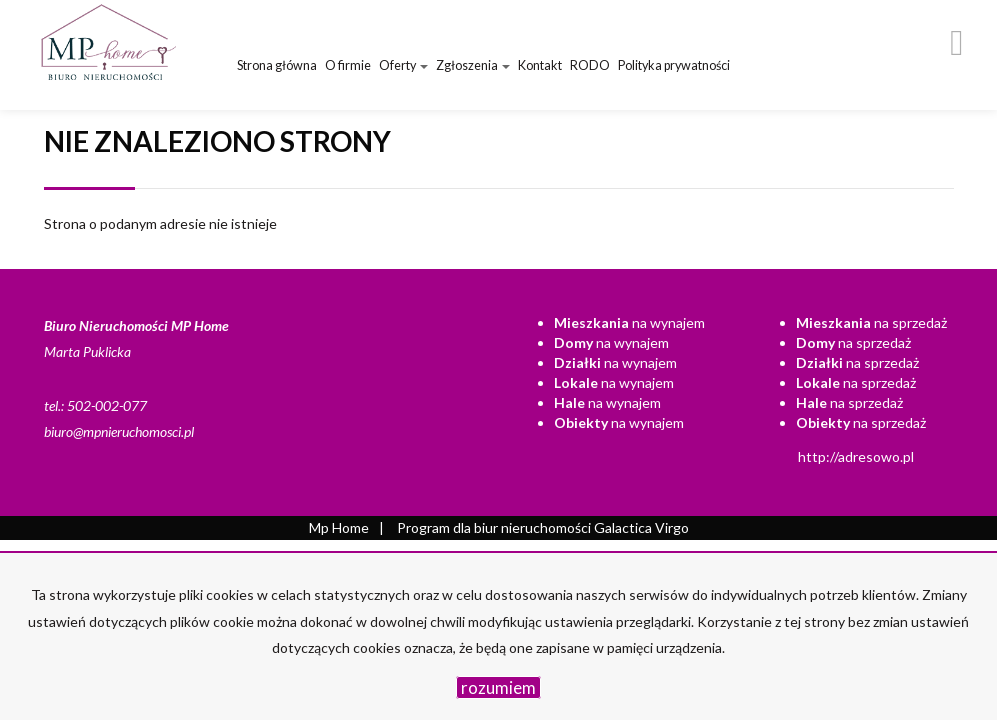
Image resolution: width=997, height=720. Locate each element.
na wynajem (629, 322)
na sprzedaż (871, 322)
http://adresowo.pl (856, 456)
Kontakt (540, 65)
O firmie (348, 65)
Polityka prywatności (674, 65)
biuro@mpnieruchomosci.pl (119, 431)
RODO (590, 65)
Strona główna (277, 65)
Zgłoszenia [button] (473, 65)
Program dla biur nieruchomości (495, 527)
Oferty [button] (403, 65)
